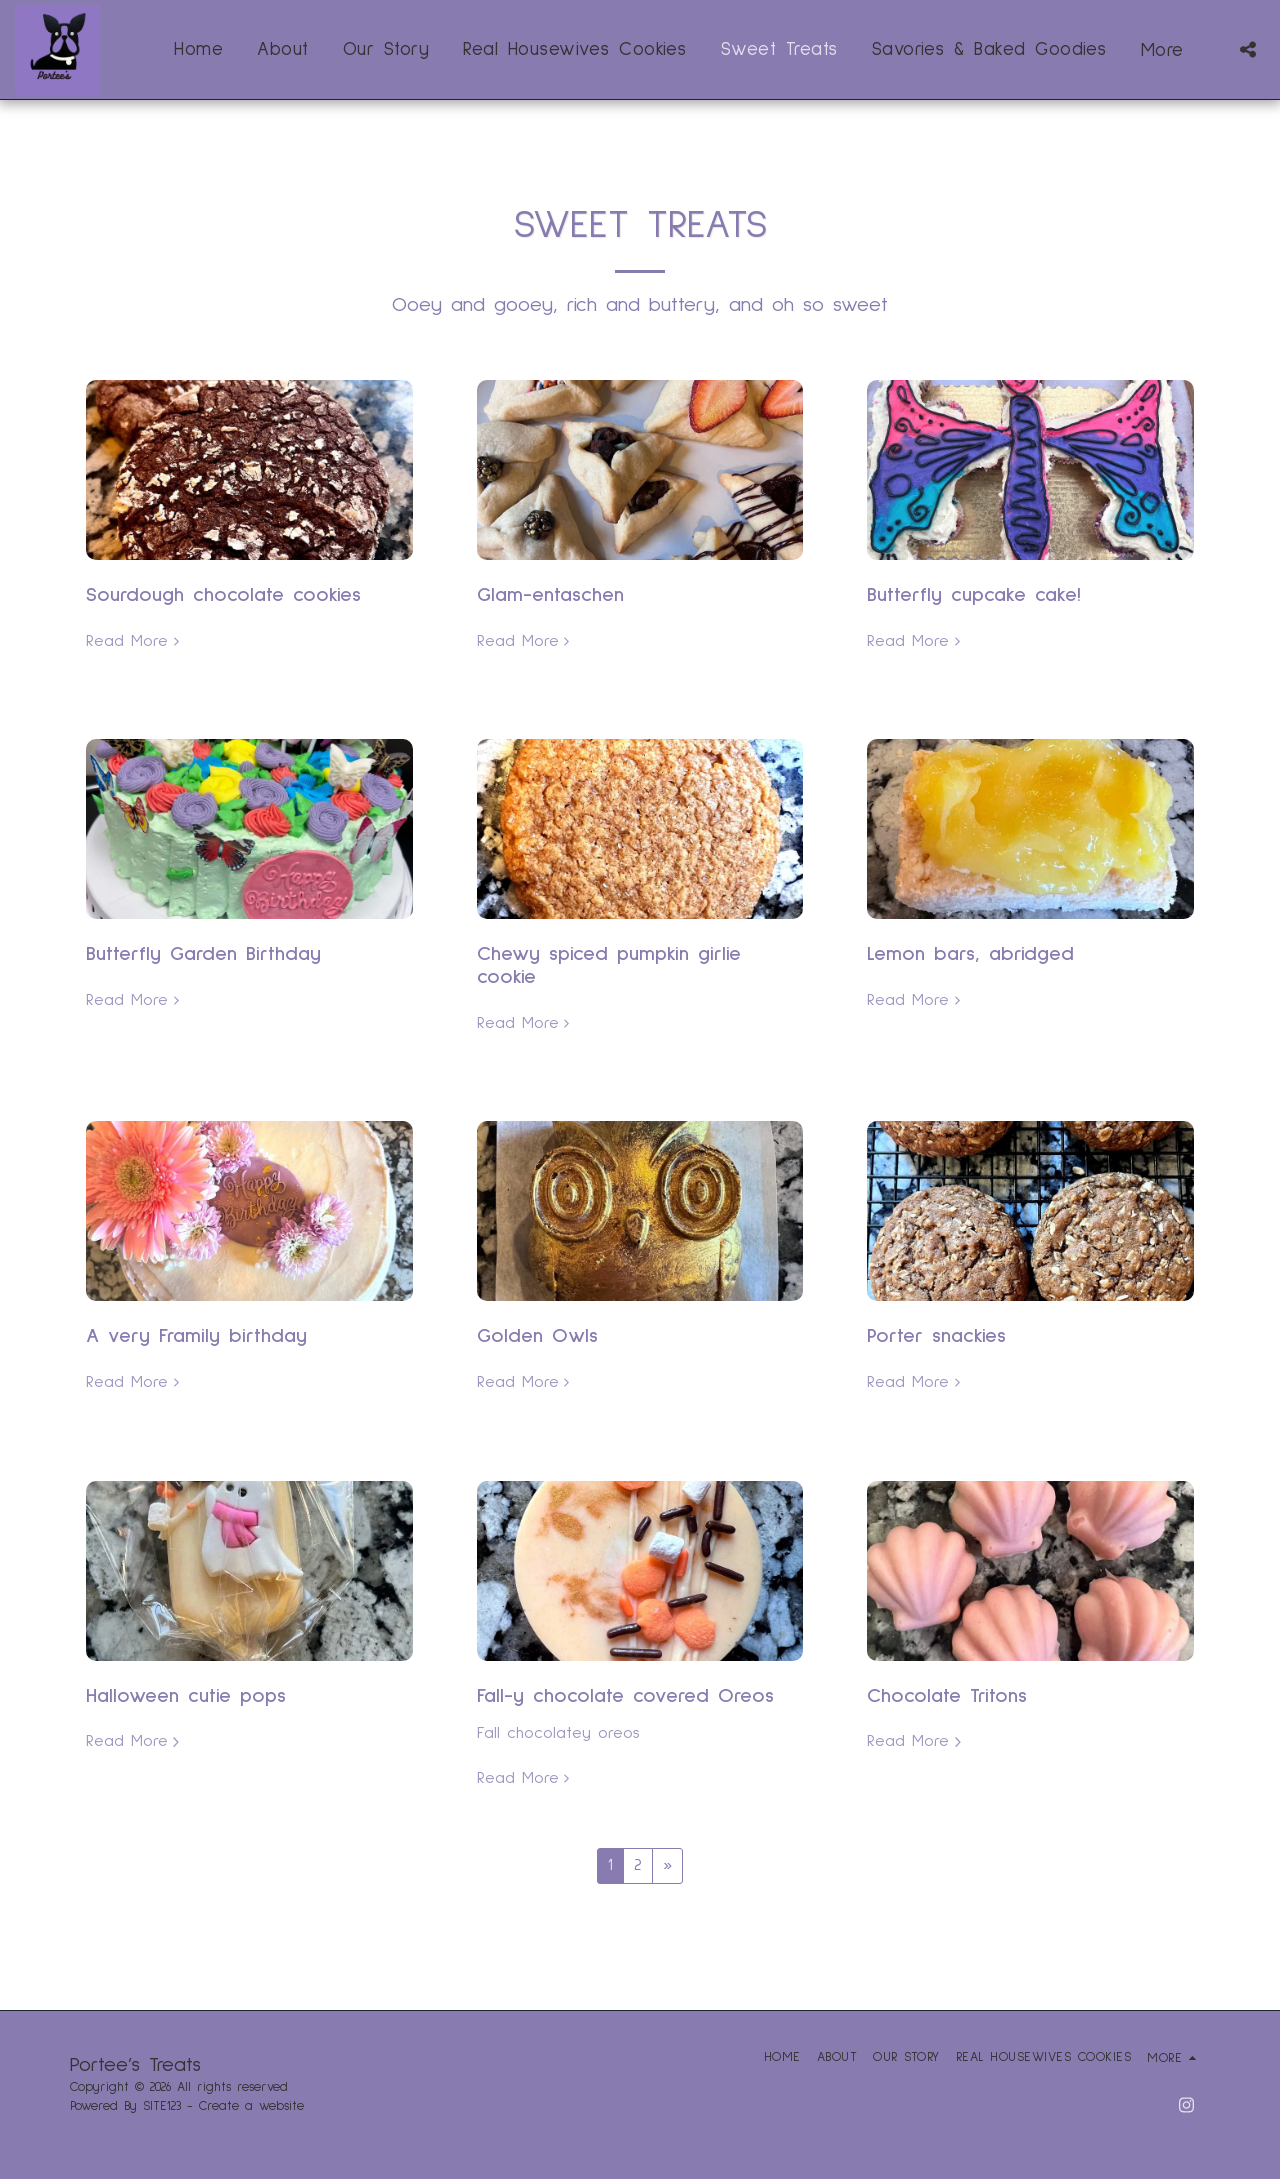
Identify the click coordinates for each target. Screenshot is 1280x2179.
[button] (1247, 49)
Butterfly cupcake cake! (974, 595)
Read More (135, 640)
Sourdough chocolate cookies (223, 595)
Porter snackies (936, 1336)
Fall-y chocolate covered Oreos (625, 1696)
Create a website (251, 2106)
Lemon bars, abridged (970, 954)
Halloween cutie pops (186, 1696)
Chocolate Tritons (947, 1696)
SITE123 (162, 2106)
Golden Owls (537, 1336)
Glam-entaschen (550, 595)
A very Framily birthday (196, 1336)
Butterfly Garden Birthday (203, 954)
